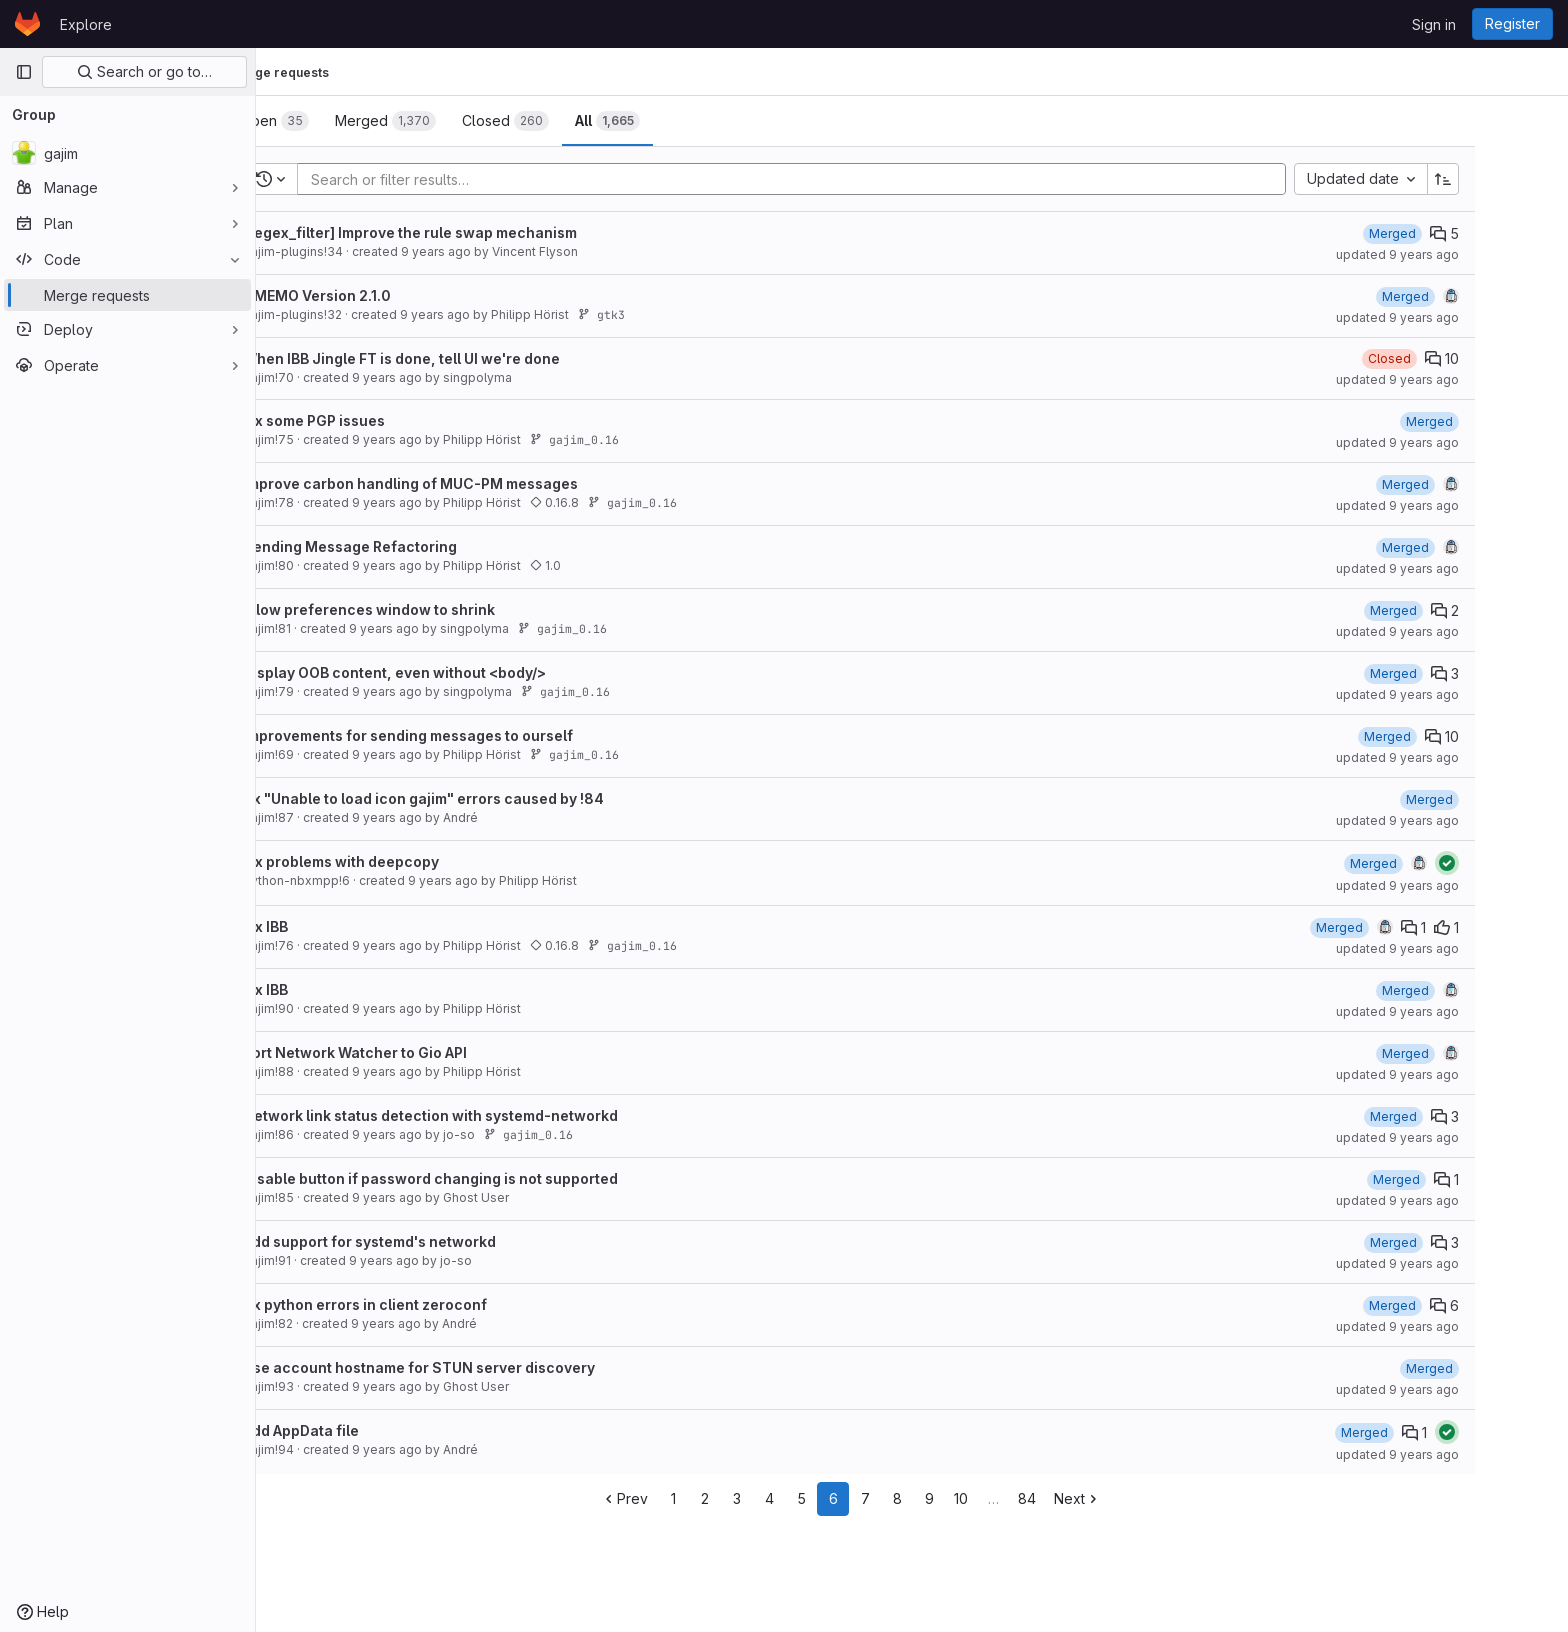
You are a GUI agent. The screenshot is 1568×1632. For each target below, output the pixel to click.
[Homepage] (27, 24)
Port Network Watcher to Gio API (416, 1052)
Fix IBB (326, 926)
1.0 (606, 565)
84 (1088, 1498)
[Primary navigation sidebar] (24, 72)
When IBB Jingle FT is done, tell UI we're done (462, 358)
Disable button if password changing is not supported (491, 1178)
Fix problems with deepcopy (402, 861)
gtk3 (662, 314)
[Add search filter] (858, 179)
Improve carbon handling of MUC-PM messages (471, 483)
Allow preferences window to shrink (430, 609)
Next (1138, 1498)
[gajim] (127, 153)
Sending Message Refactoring (411, 546)
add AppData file (362, 1430)
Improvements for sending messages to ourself (469, 735)
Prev (685, 1498)
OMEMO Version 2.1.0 (378, 295)
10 (1022, 1498)
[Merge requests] (127, 295)
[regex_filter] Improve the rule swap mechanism (471, 232)
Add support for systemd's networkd (430, 1241)
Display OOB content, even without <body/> (455, 672)
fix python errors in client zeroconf (426, 1304)
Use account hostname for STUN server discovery (480, 1367)
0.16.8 (615, 502)
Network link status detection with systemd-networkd (491, 1115)
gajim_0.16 (635, 439)
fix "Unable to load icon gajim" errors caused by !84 (484, 798)
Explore (86, 24)
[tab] (335, 121)
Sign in (1434, 24)
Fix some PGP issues (375, 420)
